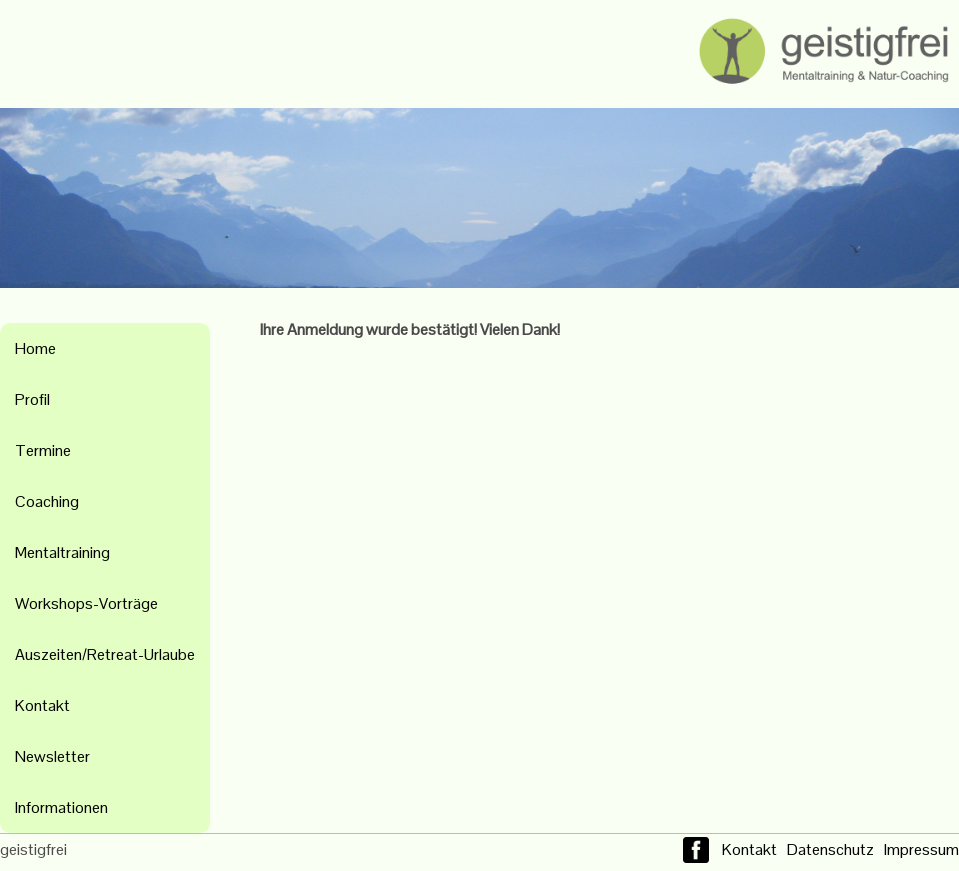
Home (35, 348)
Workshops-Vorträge (86, 603)
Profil (32, 399)
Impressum (921, 849)
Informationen (61, 807)
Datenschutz (830, 849)
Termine (43, 450)
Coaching (47, 501)
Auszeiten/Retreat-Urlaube (105, 654)
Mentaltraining (62, 552)
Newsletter (52, 756)
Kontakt (42, 705)
